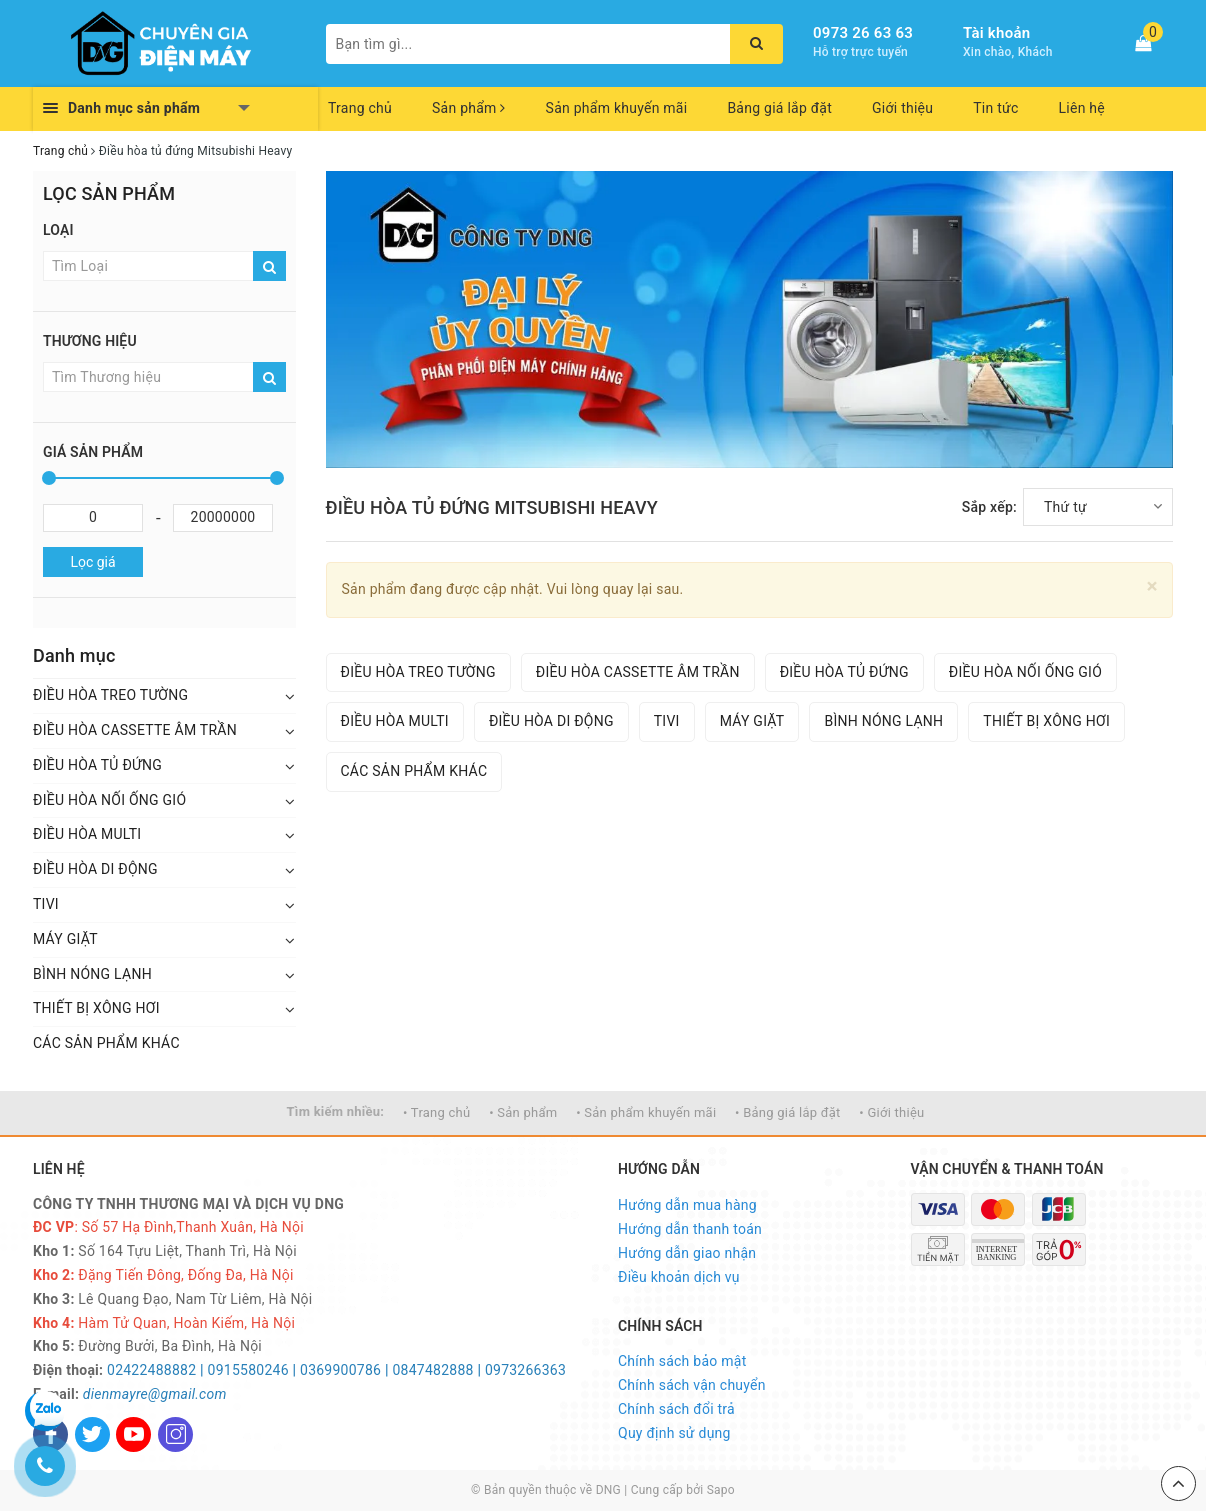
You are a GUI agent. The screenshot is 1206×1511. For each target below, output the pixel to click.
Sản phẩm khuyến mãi (617, 108)
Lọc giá (92, 562)
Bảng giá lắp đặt (779, 108)
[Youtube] (133, 1434)
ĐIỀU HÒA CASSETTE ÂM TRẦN (135, 730)
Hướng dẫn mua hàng (687, 1205)
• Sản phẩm (523, 1112)
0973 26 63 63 (863, 33)
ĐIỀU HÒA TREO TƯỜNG (110, 695)
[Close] (1152, 586)
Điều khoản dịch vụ (679, 1277)
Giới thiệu (902, 108)
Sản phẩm (469, 108)
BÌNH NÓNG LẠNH (92, 974)
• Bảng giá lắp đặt (788, 1112)
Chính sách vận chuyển (692, 1385)
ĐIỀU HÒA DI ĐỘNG (95, 869)
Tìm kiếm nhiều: (336, 1111)
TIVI (46, 904)
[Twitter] (92, 1434)
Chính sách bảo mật (682, 1361)
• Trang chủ (436, 1112)
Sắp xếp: (989, 507)
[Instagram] (175, 1434)
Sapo (721, 1490)
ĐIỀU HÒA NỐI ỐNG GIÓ (109, 800)
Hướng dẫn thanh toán (690, 1229)
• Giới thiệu (891, 1112)
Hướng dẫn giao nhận (687, 1253)
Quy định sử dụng (674, 1433)
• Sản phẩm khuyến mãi (646, 1112)
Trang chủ (360, 108)
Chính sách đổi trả (676, 1409)
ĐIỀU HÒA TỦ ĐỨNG (97, 765)
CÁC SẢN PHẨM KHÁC (106, 1043)
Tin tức (995, 108)
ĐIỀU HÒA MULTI (87, 834)
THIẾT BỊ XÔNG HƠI (96, 1008)
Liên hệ (1082, 108)
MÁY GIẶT (65, 939)
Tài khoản (996, 33)
